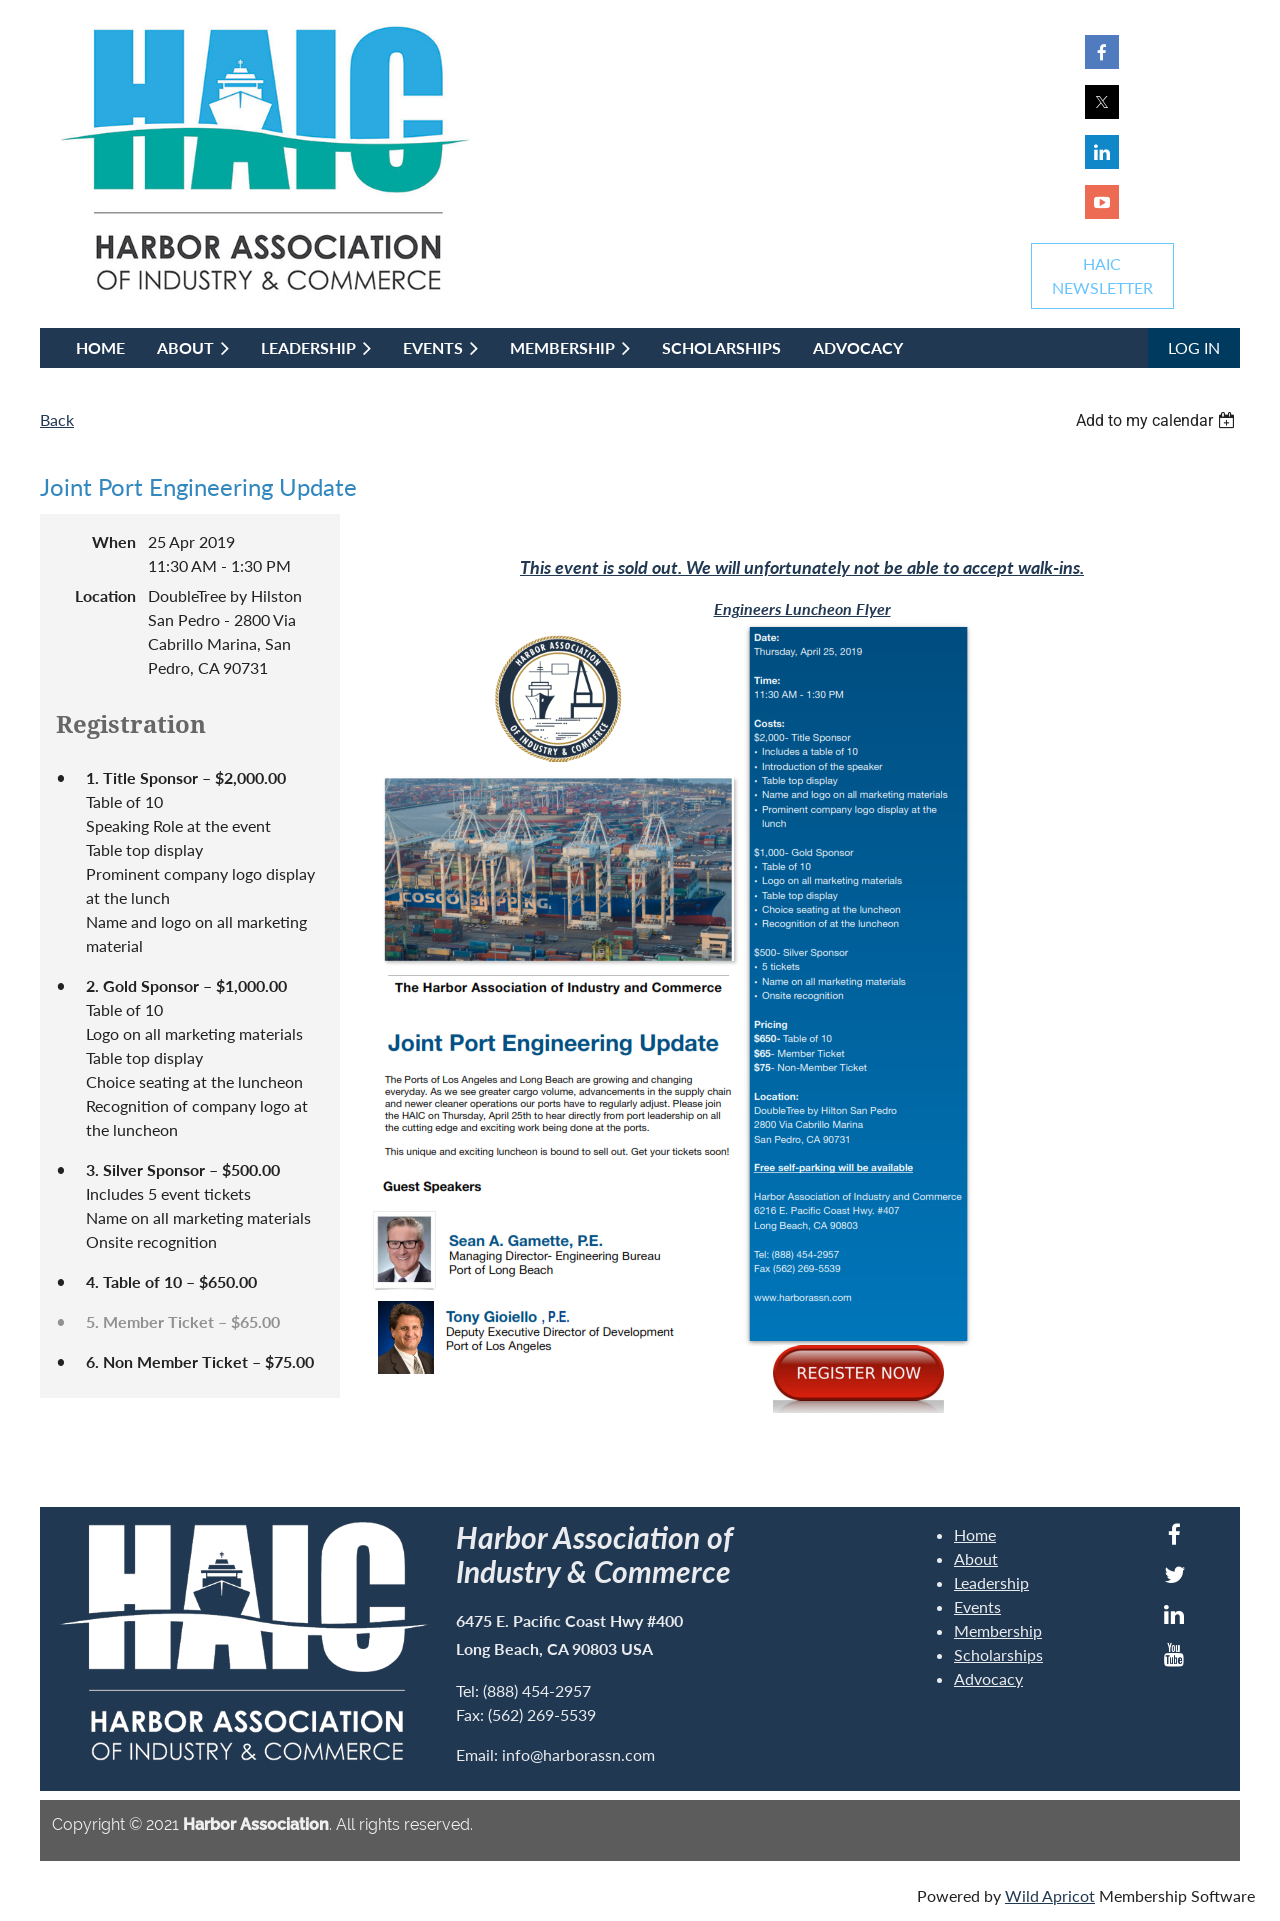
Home (975, 1534)
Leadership (991, 1582)
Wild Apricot (1050, 1895)
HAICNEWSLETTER (1102, 275)
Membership (998, 1630)
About (976, 1558)
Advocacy (988, 1678)
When (114, 541)
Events (977, 1606)
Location (105, 595)
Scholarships (998, 1654)
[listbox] (1158, 420)
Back (57, 419)
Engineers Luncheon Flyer (802, 608)
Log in (1194, 347)
